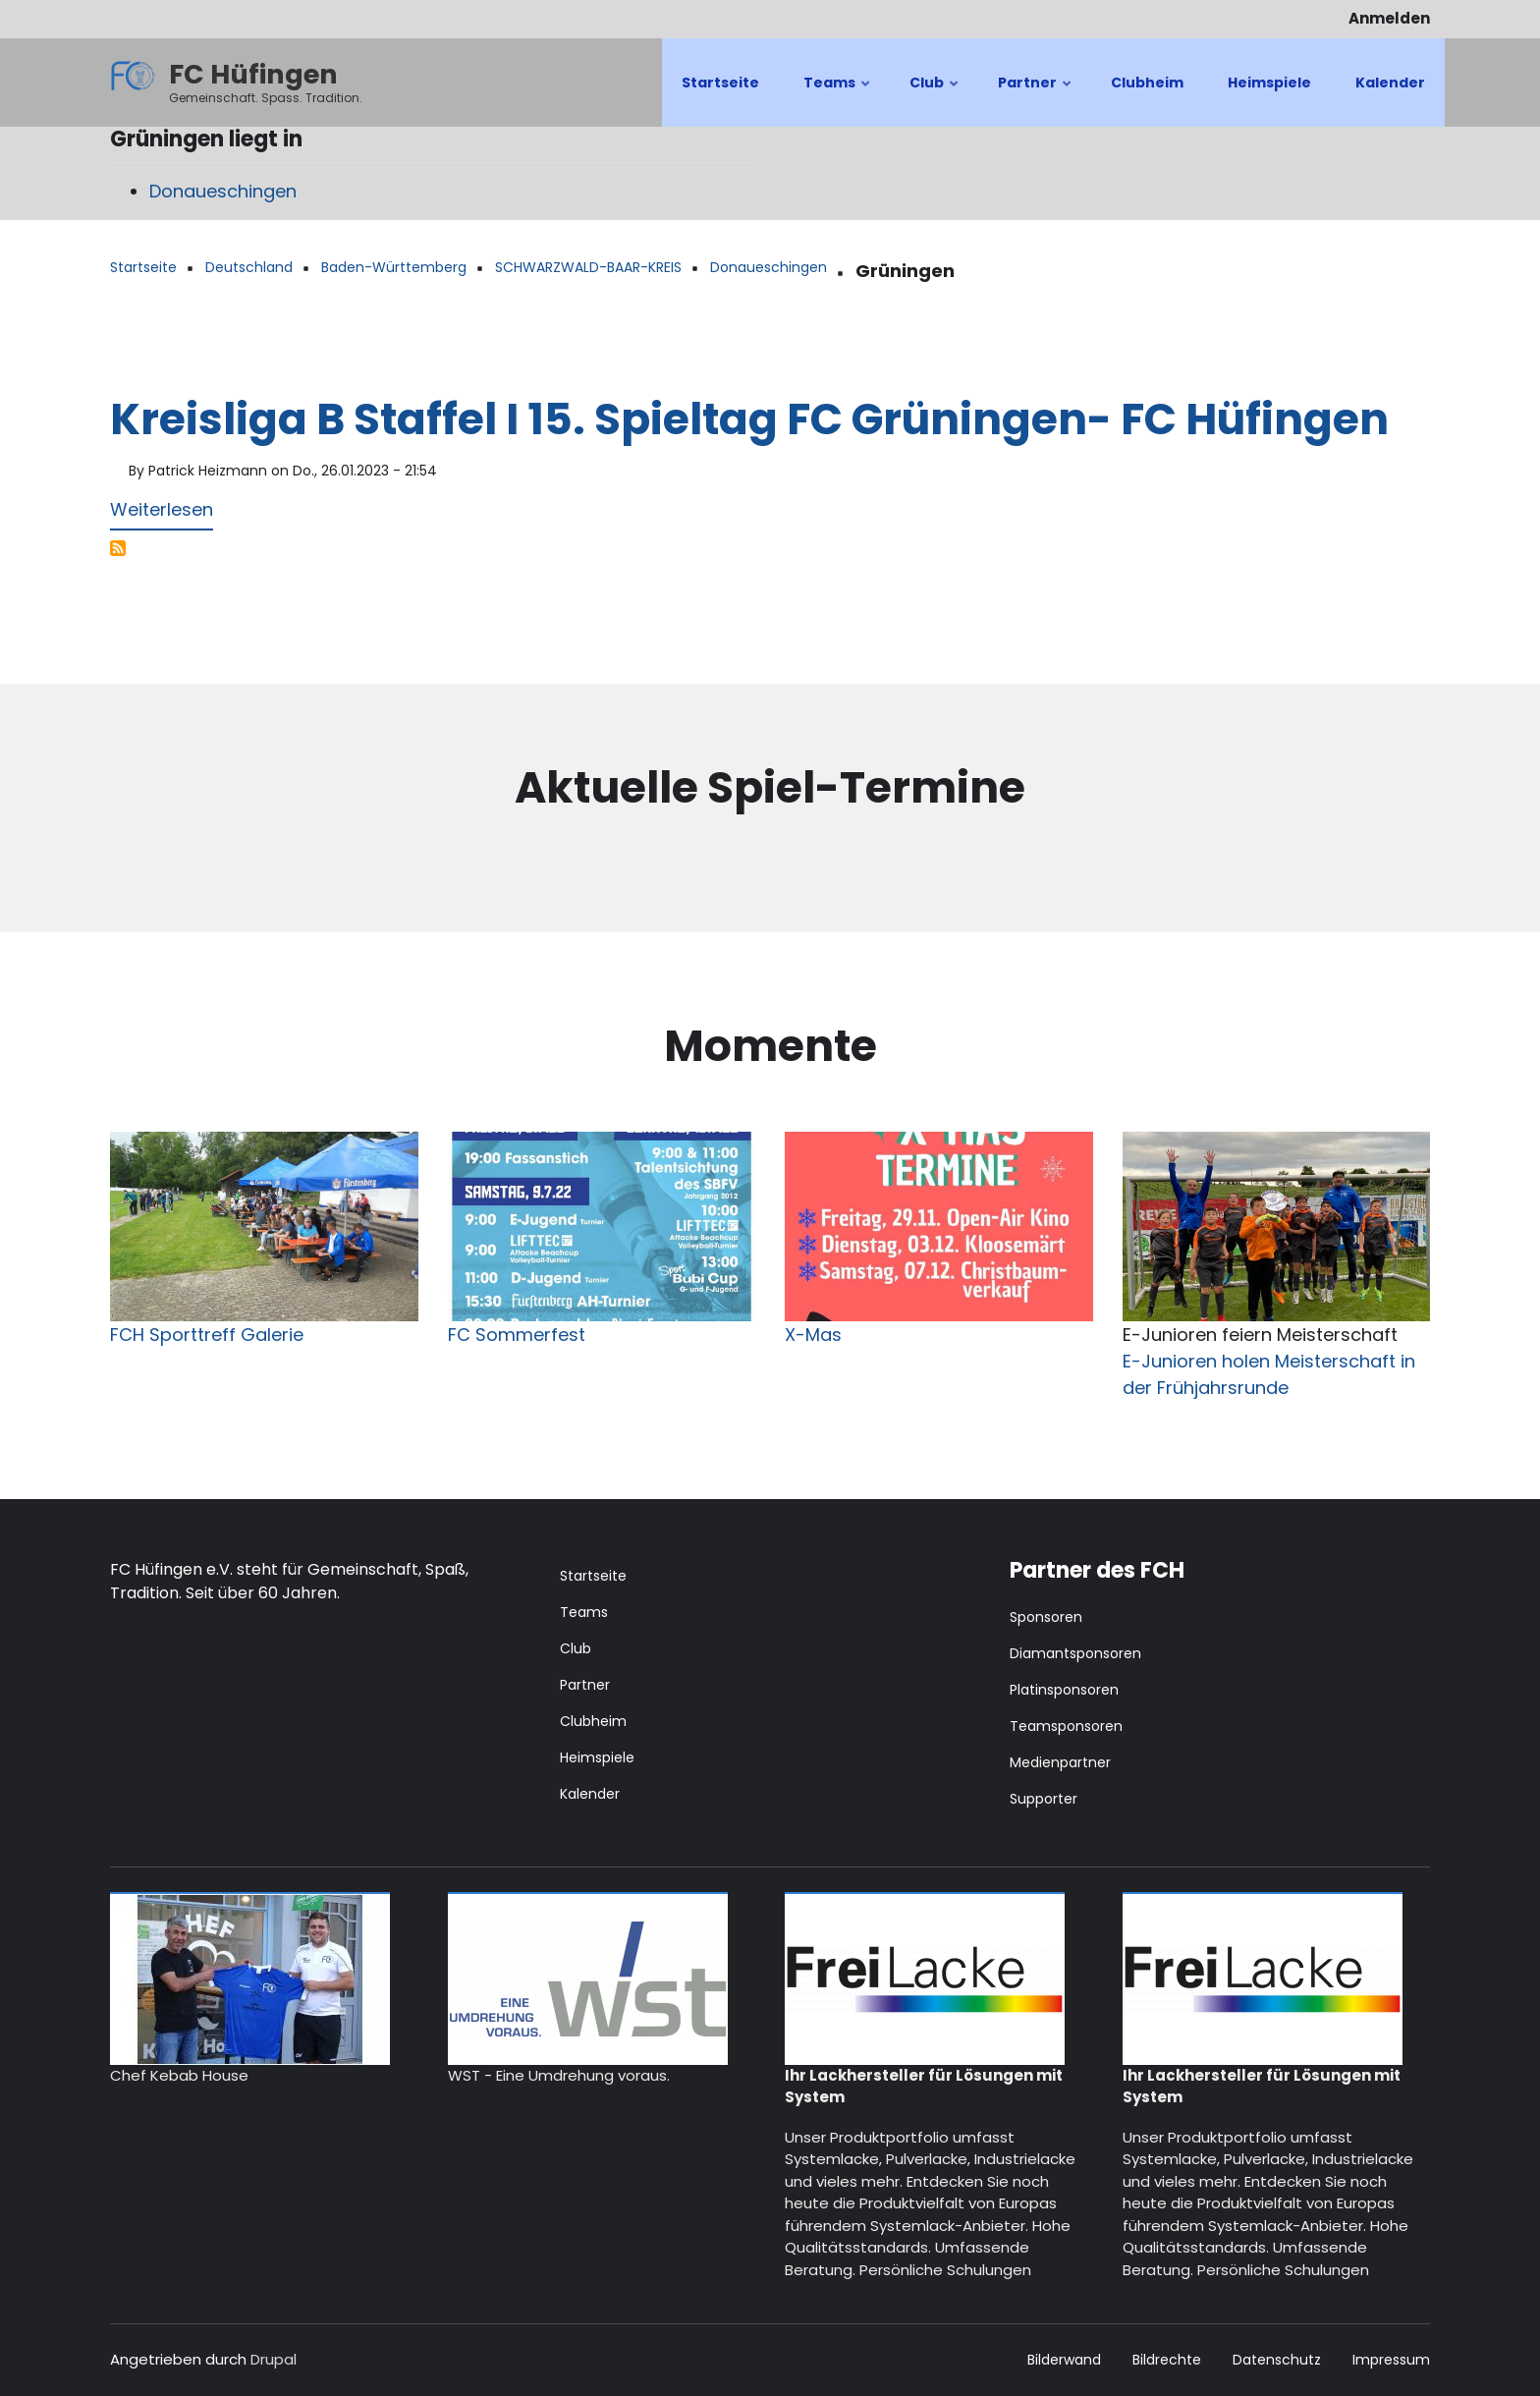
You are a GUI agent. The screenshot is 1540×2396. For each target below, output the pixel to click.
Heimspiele (597, 1757)
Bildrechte (1166, 2360)
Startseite (593, 1576)
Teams (584, 1612)
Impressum (1391, 2360)
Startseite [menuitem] (720, 82)
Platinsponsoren (1064, 1689)
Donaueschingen (223, 191)
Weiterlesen (161, 513)
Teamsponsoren (1066, 1726)
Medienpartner (1060, 1762)
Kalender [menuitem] (1390, 82)
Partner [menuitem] (1035, 100)
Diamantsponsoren (1075, 1653)
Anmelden (1389, 18)
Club (575, 1648)
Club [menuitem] (935, 100)
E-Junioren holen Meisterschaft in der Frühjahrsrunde (1269, 1374)
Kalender (590, 1794)
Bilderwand (1064, 2360)
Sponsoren (1046, 1617)
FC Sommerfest (516, 1334)
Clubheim (593, 1721)
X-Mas (813, 1334)
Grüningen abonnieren (118, 548)
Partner (585, 1685)
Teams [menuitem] (837, 100)
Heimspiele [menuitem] (1269, 82)
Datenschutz (1277, 2360)
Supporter (1043, 1799)
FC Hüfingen (253, 74)
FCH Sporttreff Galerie (206, 1334)
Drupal (273, 2359)
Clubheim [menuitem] (1147, 82)
